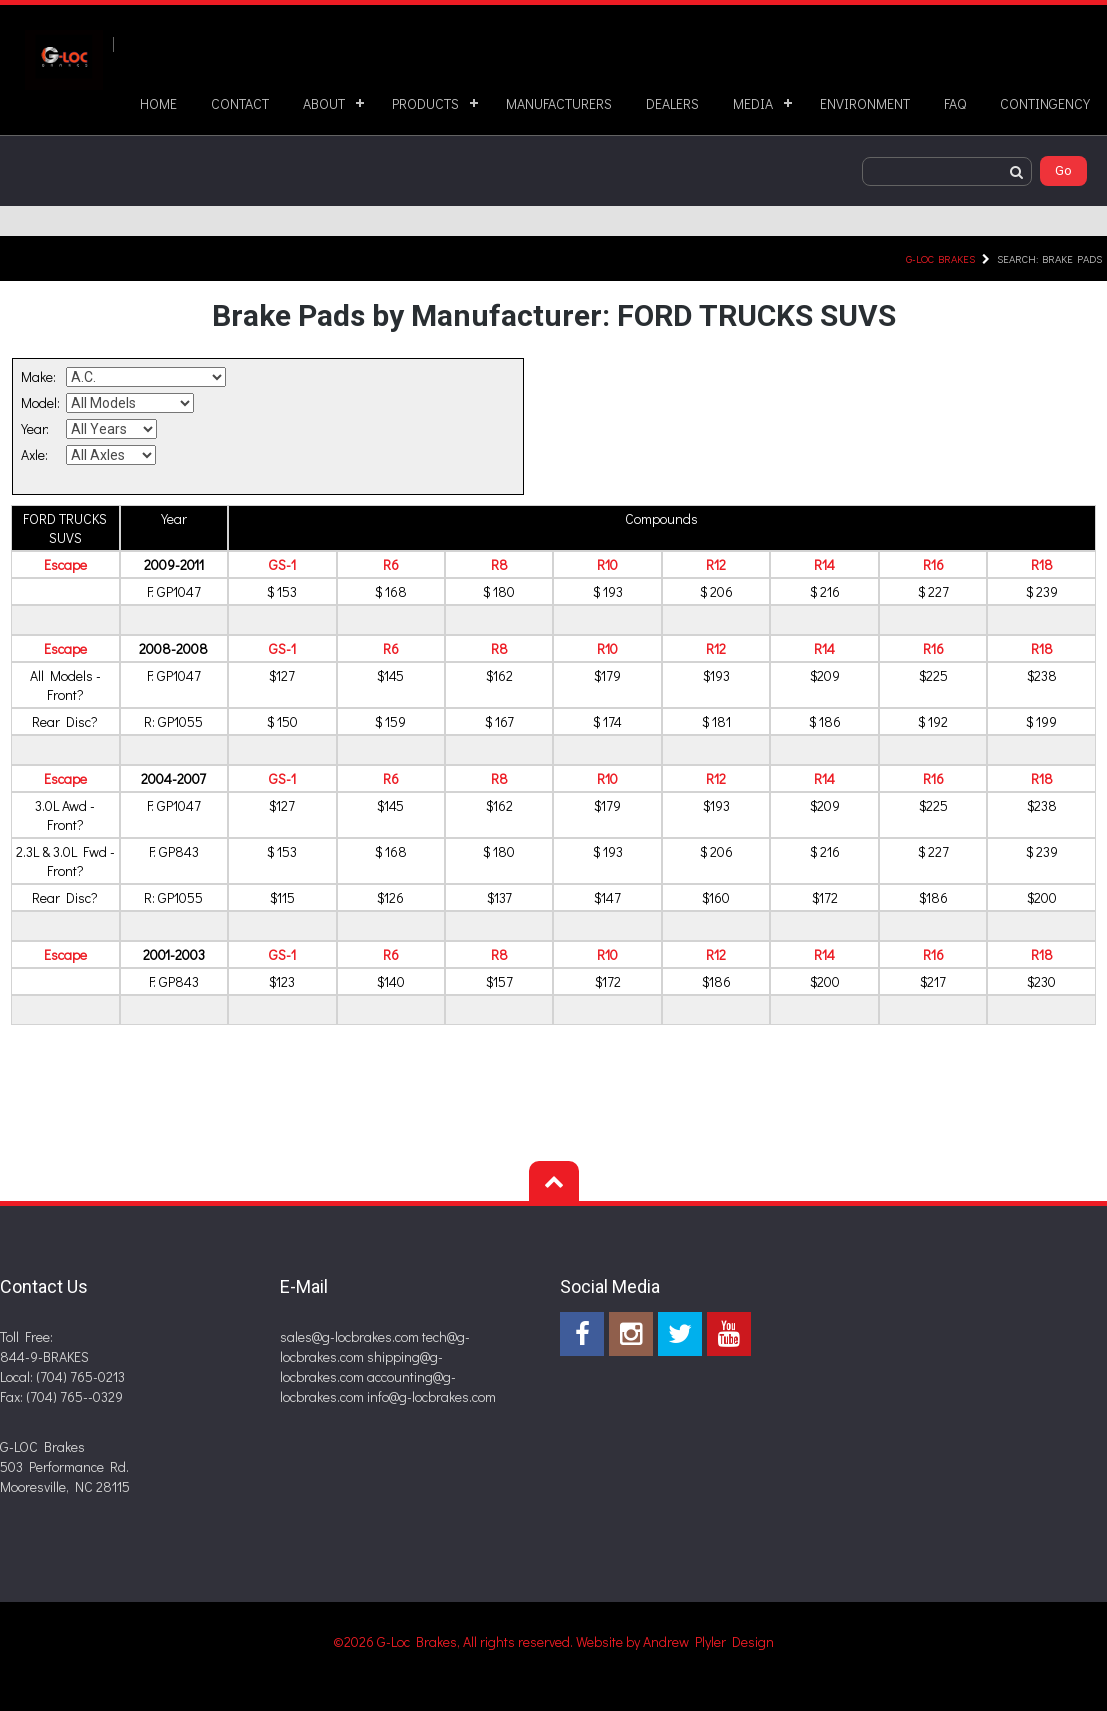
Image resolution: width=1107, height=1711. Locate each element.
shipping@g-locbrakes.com (361, 1366)
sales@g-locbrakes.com (349, 1336)
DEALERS (672, 103)
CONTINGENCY (1045, 103)
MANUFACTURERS (559, 103)
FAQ (955, 103)
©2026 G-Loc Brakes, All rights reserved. (454, 1641)
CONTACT (240, 103)
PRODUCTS (425, 103)
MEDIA (753, 103)
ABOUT (324, 103)
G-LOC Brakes (940, 258)
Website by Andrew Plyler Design (675, 1641)
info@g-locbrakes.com (431, 1396)
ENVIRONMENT (865, 103)
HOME (158, 103)
